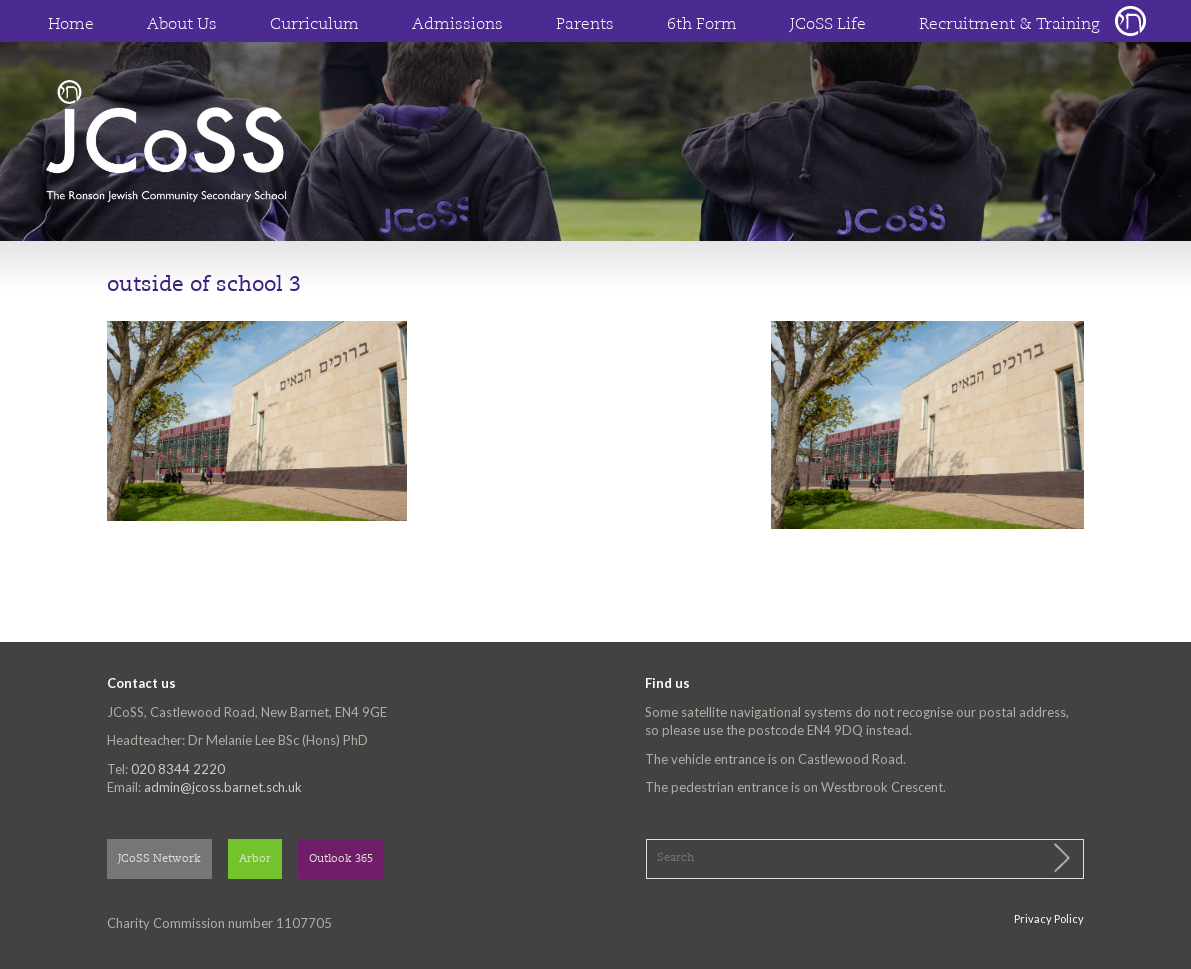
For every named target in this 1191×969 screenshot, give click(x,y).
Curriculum (314, 25)
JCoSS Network (159, 859)
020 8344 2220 (178, 769)
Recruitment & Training (1009, 25)
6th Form (702, 25)
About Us (182, 25)
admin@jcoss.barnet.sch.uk (223, 787)
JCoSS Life (828, 25)
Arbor (255, 859)
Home (71, 25)
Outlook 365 (341, 859)
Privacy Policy (1049, 918)
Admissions (457, 25)
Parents (585, 25)
